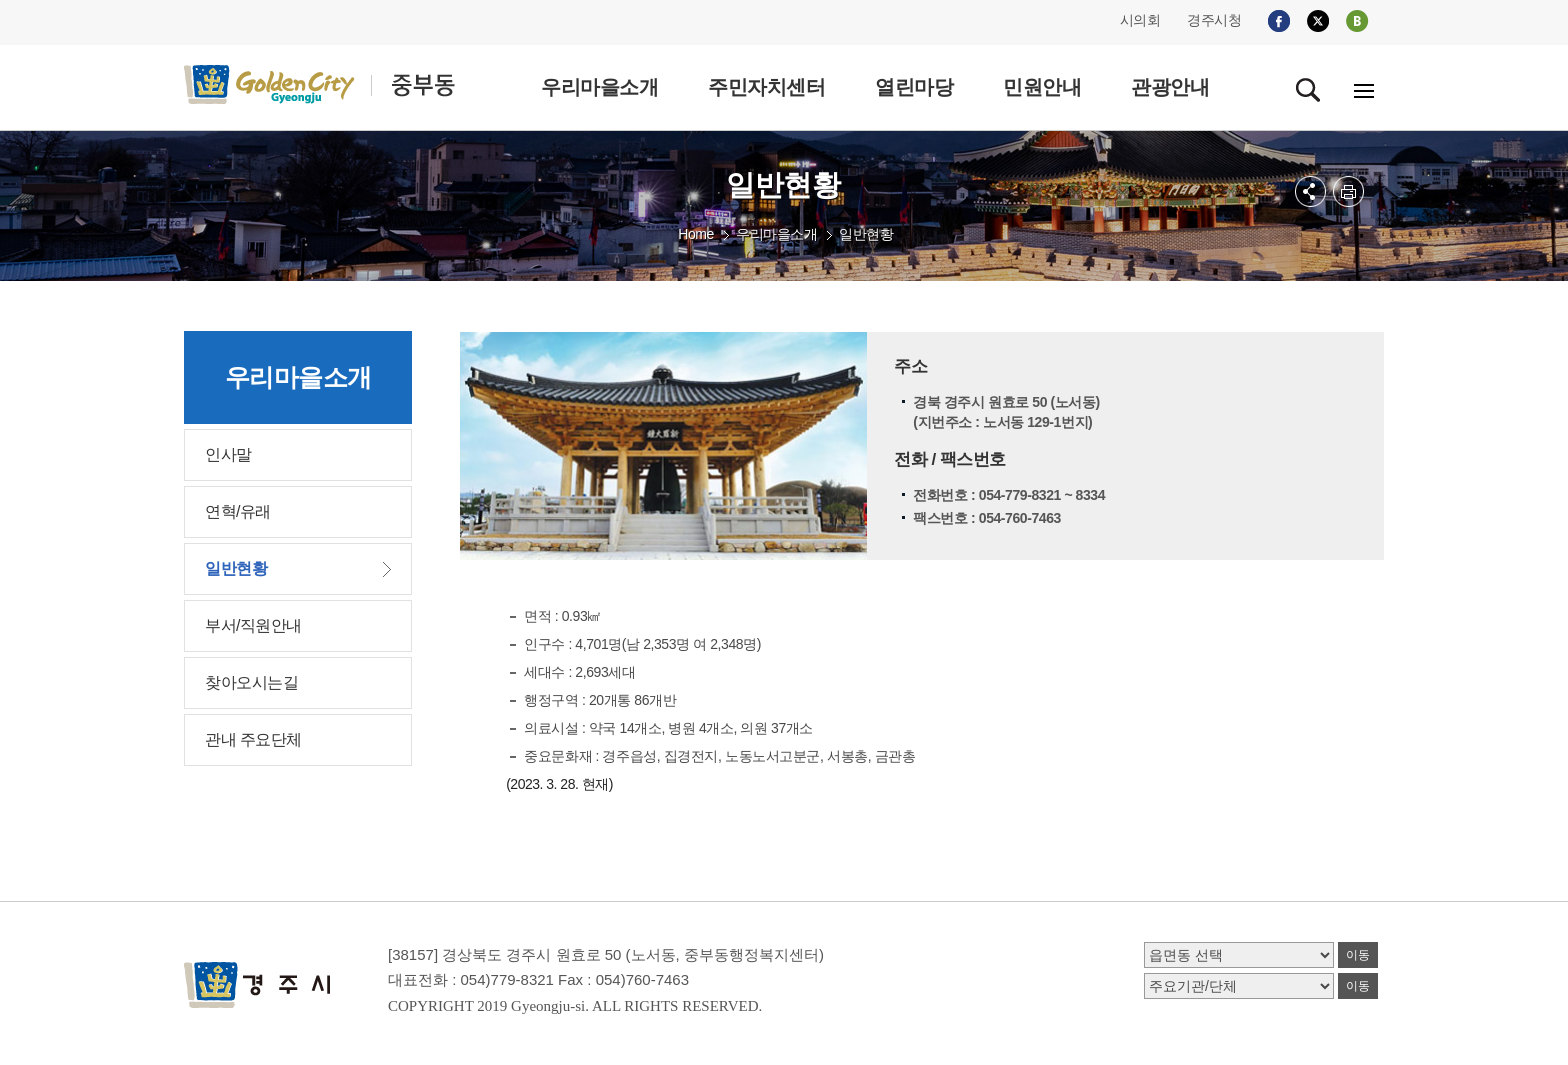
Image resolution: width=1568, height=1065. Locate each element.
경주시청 (1214, 20)
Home (695, 234)
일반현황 (866, 234)
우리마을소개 (776, 234)
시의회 (1140, 20)
